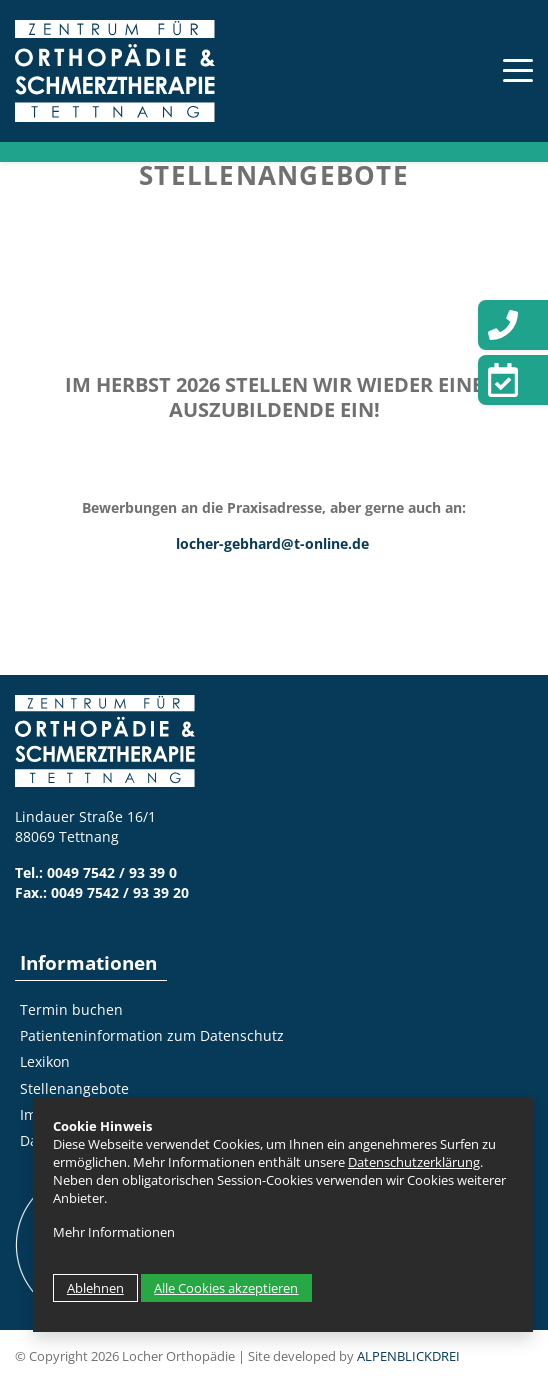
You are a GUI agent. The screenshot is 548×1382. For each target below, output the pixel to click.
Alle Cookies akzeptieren (226, 1288)
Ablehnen (95, 1288)
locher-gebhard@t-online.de (272, 543)
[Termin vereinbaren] (513, 380)
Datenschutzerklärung (414, 1162)
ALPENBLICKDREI (408, 1356)
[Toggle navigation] (508, 70)
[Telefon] (513, 325)
